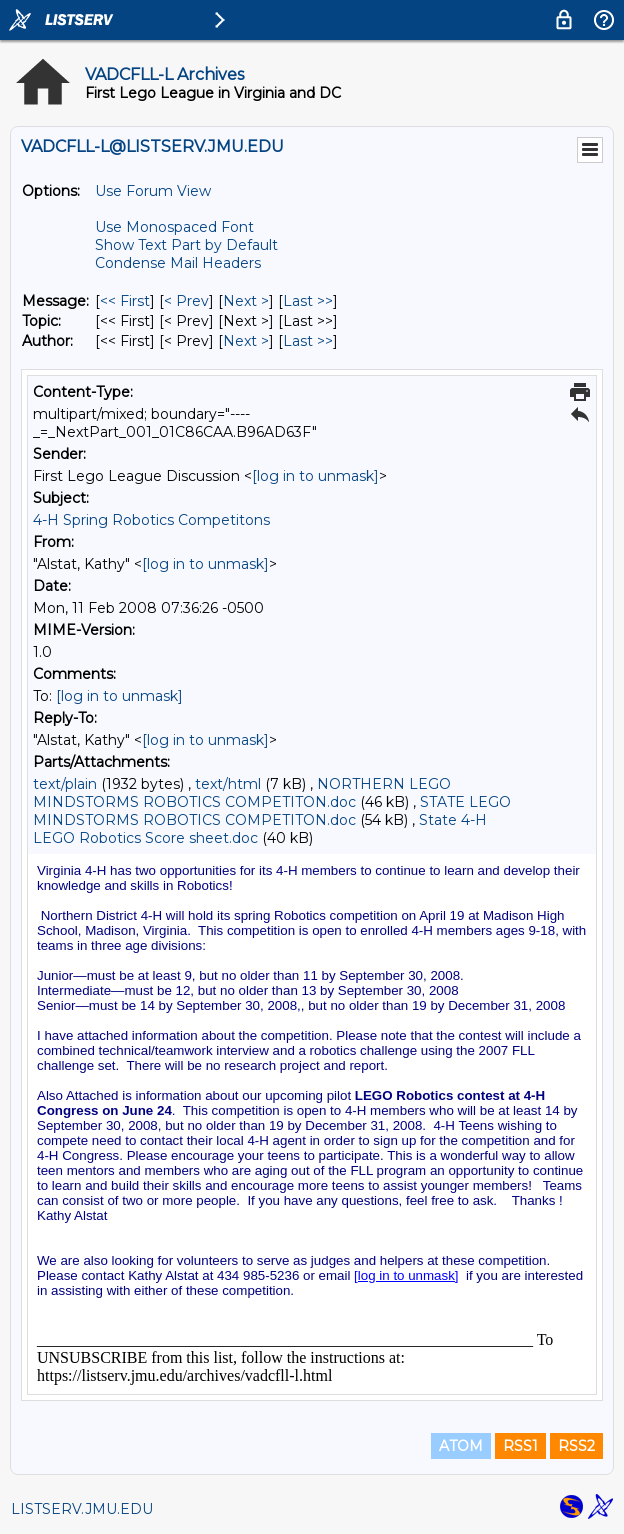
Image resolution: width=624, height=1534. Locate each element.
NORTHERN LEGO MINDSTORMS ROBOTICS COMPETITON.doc (242, 793)
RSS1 (520, 1446)
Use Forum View (153, 191)
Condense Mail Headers (178, 263)
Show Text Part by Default (186, 245)
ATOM (461, 1446)
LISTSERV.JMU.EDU (82, 1509)
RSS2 (576, 1446)
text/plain (65, 784)
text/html (228, 784)
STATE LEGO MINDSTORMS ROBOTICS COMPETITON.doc (272, 811)
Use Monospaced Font (174, 227)
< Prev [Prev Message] (186, 301)
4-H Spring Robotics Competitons (151, 520)
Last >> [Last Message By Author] (308, 341)
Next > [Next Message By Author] (246, 341)
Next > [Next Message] (246, 301)
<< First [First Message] (125, 301)
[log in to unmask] (315, 476)
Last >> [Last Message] (308, 301)
